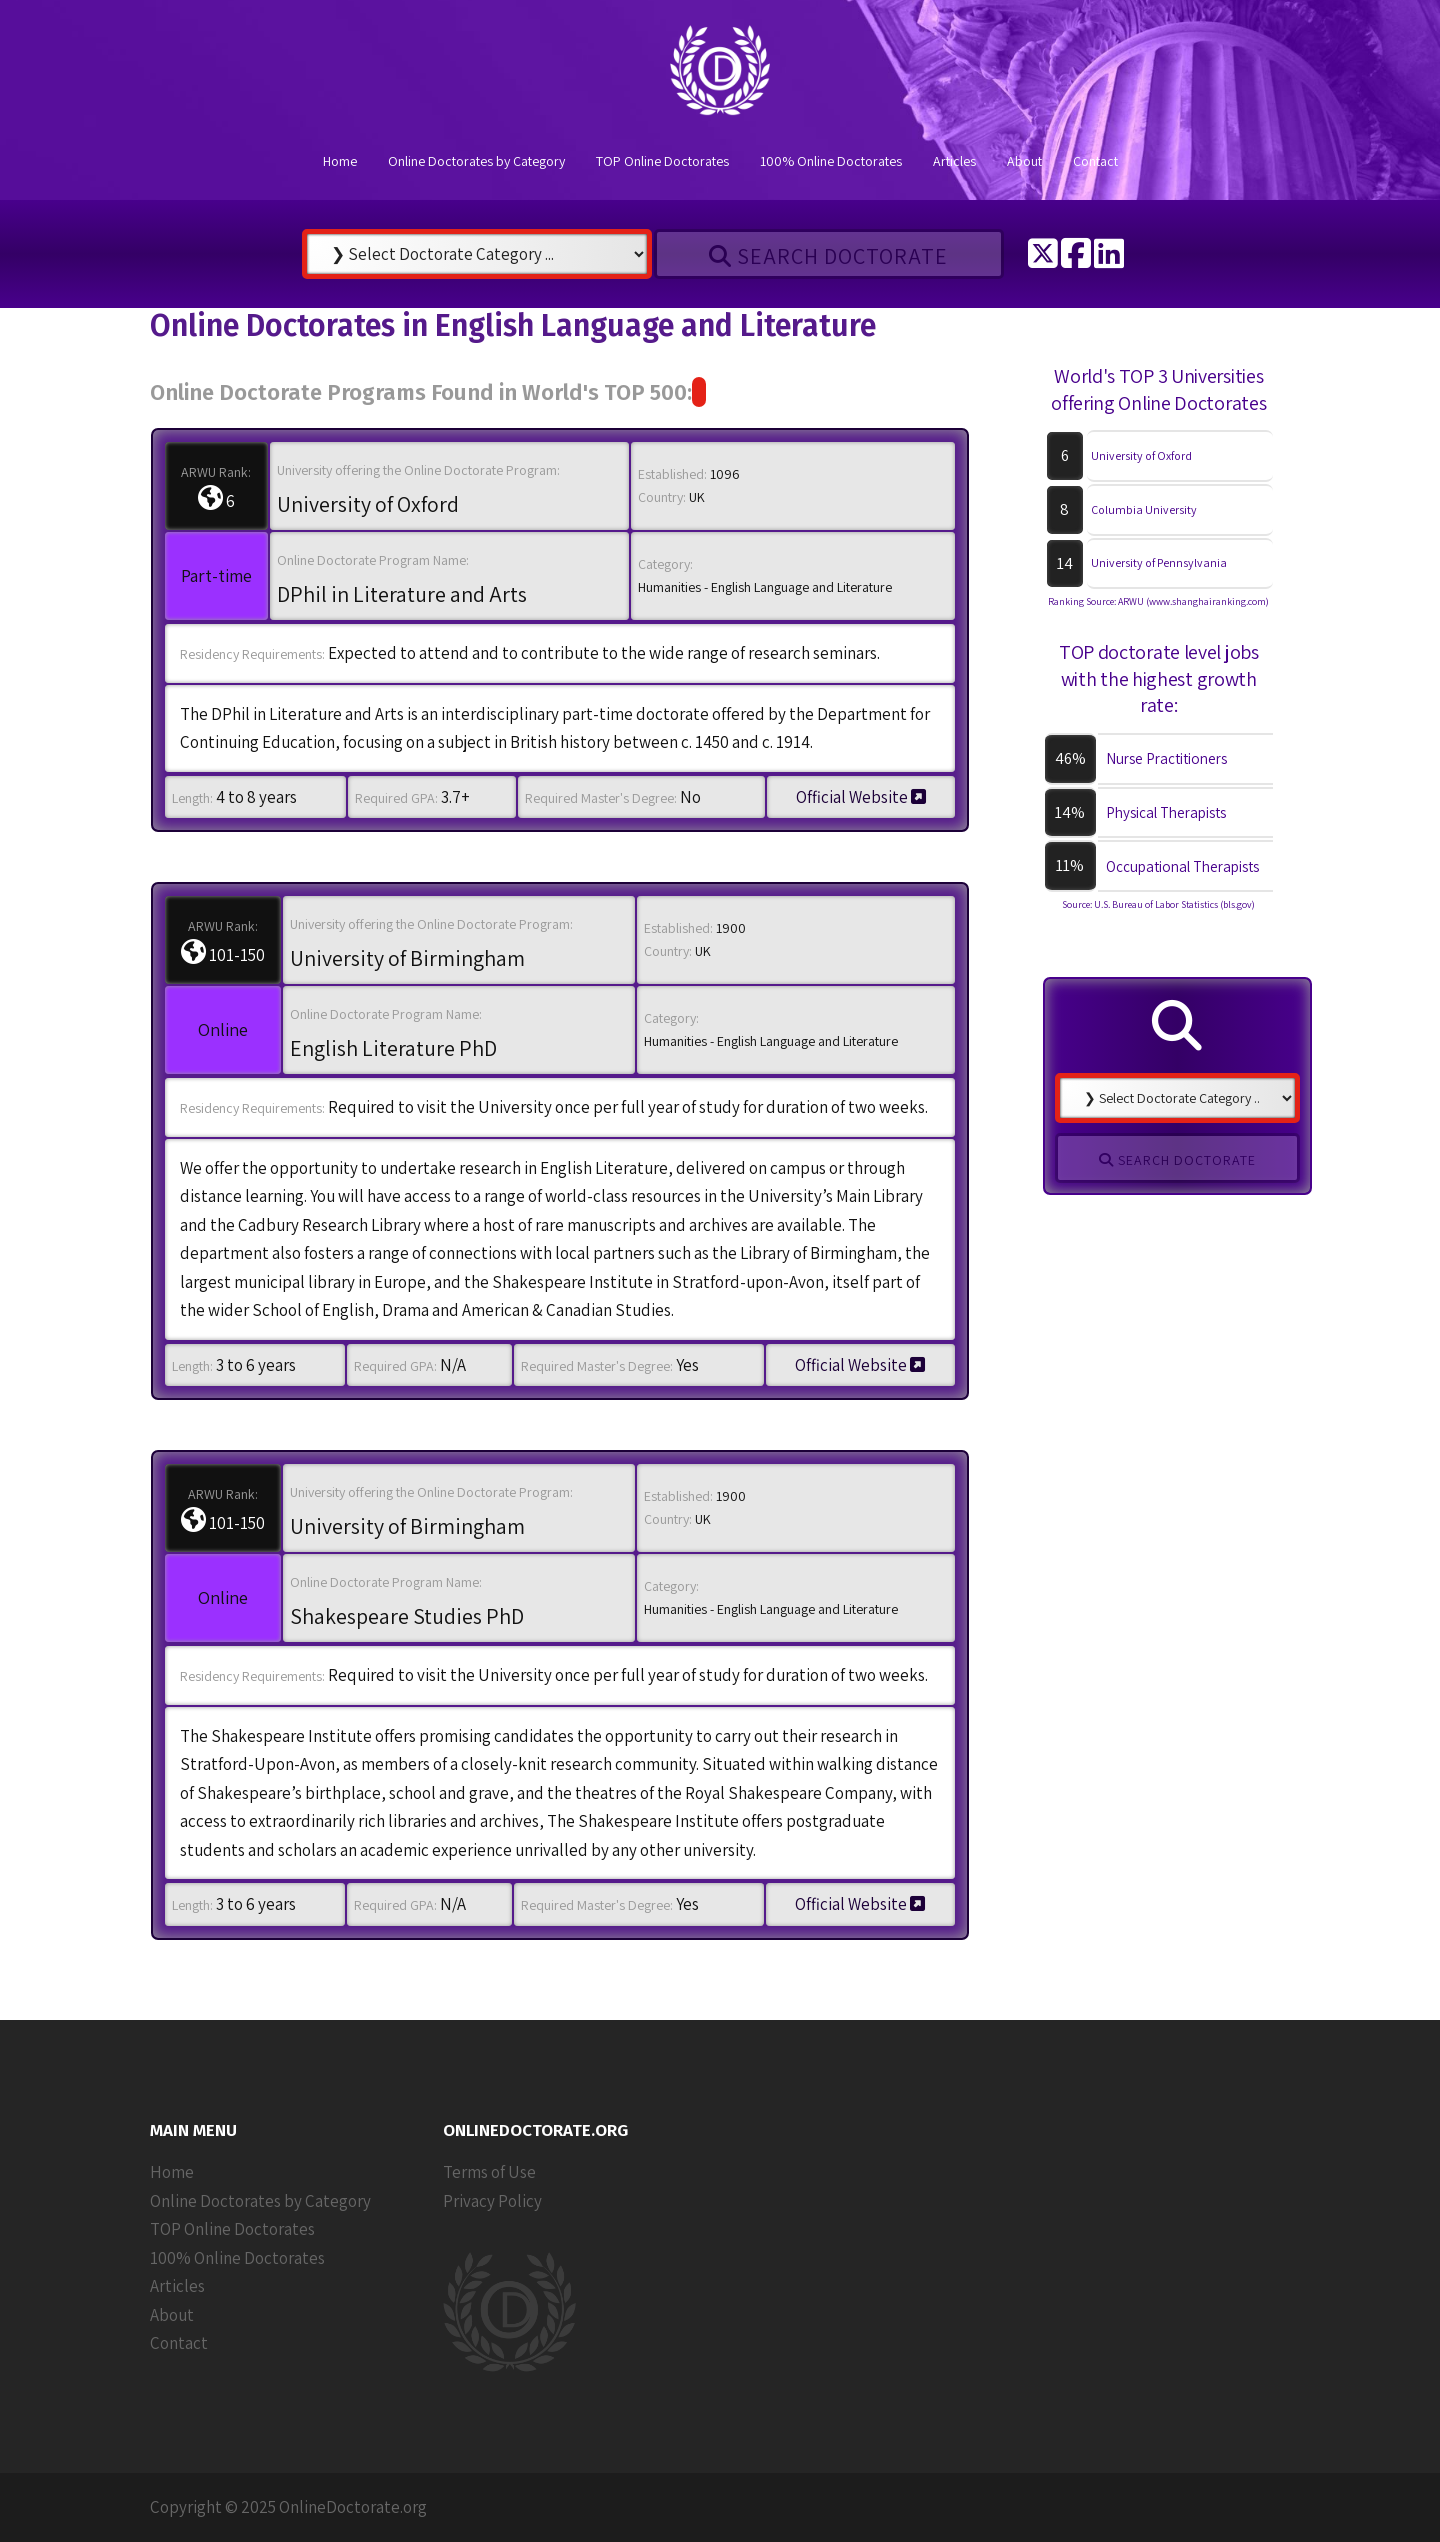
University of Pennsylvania (1159, 562)
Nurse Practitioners (1166, 758)
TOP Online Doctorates (662, 161)
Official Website (861, 797)
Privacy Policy (492, 2201)
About (1024, 161)
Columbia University (1144, 509)
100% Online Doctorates (831, 161)
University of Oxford (1141, 455)
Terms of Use (489, 2172)
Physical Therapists (1166, 812)
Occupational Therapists (1182, 866)
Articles (954, 161)
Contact (1095, 161)
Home (340, 161)
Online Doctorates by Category (476, 161)
